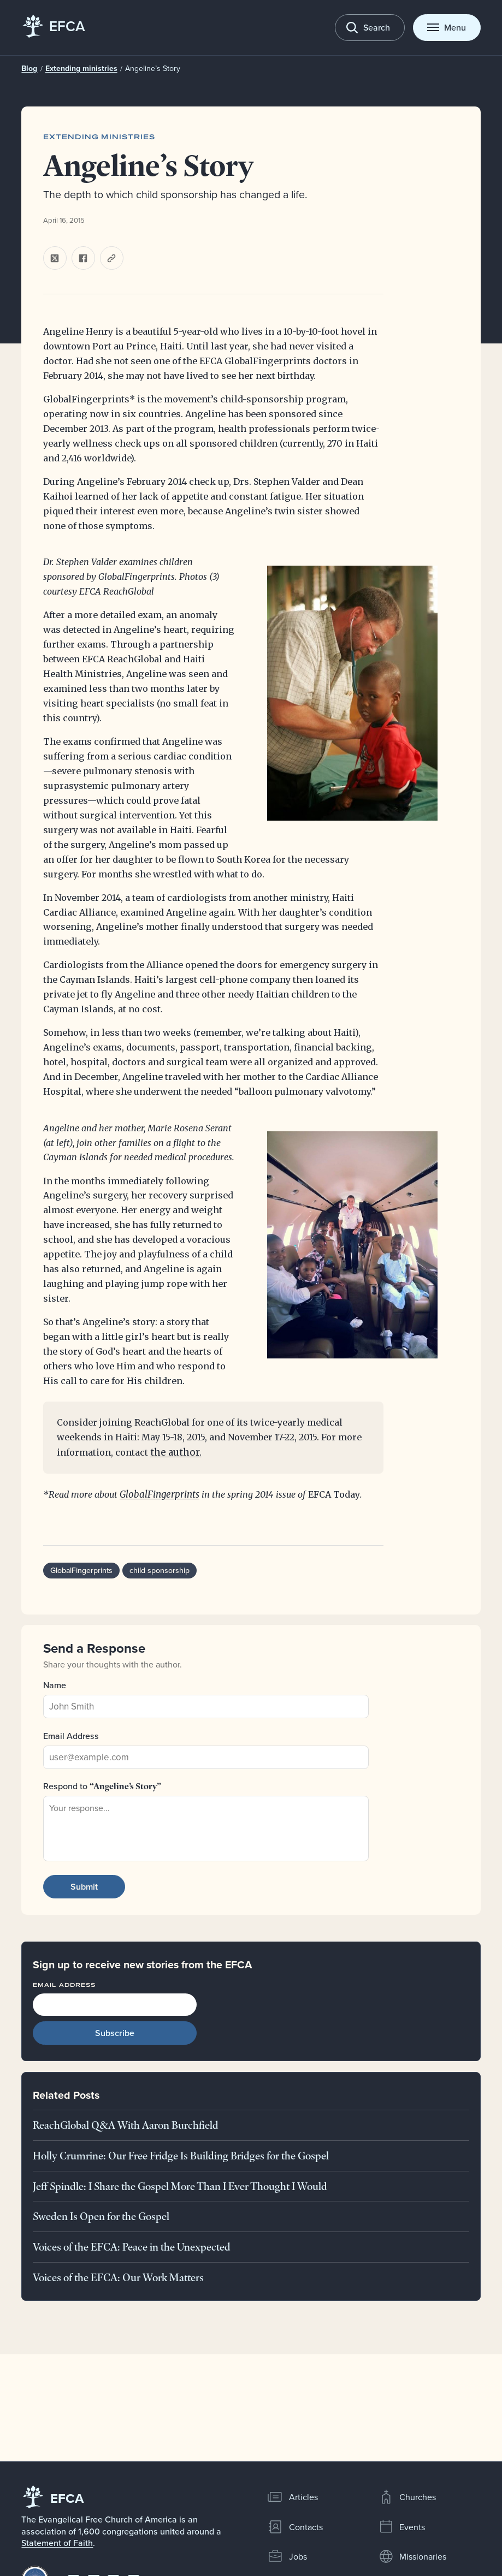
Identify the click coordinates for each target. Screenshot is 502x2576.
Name (54, 1685)
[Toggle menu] (446, 27)
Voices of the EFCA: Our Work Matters (118, 2277)
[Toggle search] (370, 27)
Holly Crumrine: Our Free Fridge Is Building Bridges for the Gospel (181, 2155)
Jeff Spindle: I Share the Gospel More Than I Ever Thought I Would (180, 2186)
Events (402, 2527)
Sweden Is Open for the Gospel (101, 2216)
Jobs (287, 2556)
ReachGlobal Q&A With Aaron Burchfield (125, 2125)
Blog (29, 68)
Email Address (71, 1736)
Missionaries (412, 2556)
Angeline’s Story (143, 68)
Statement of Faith (57, 2543)
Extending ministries (77, 68)
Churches (407, 2497)
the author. (174, 1453)
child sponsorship (156, 1571)
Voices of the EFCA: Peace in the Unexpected (132, 2246)
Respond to (102, 1786)
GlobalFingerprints (158, 1494)
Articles (292, 2497)
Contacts (295, 2527)
